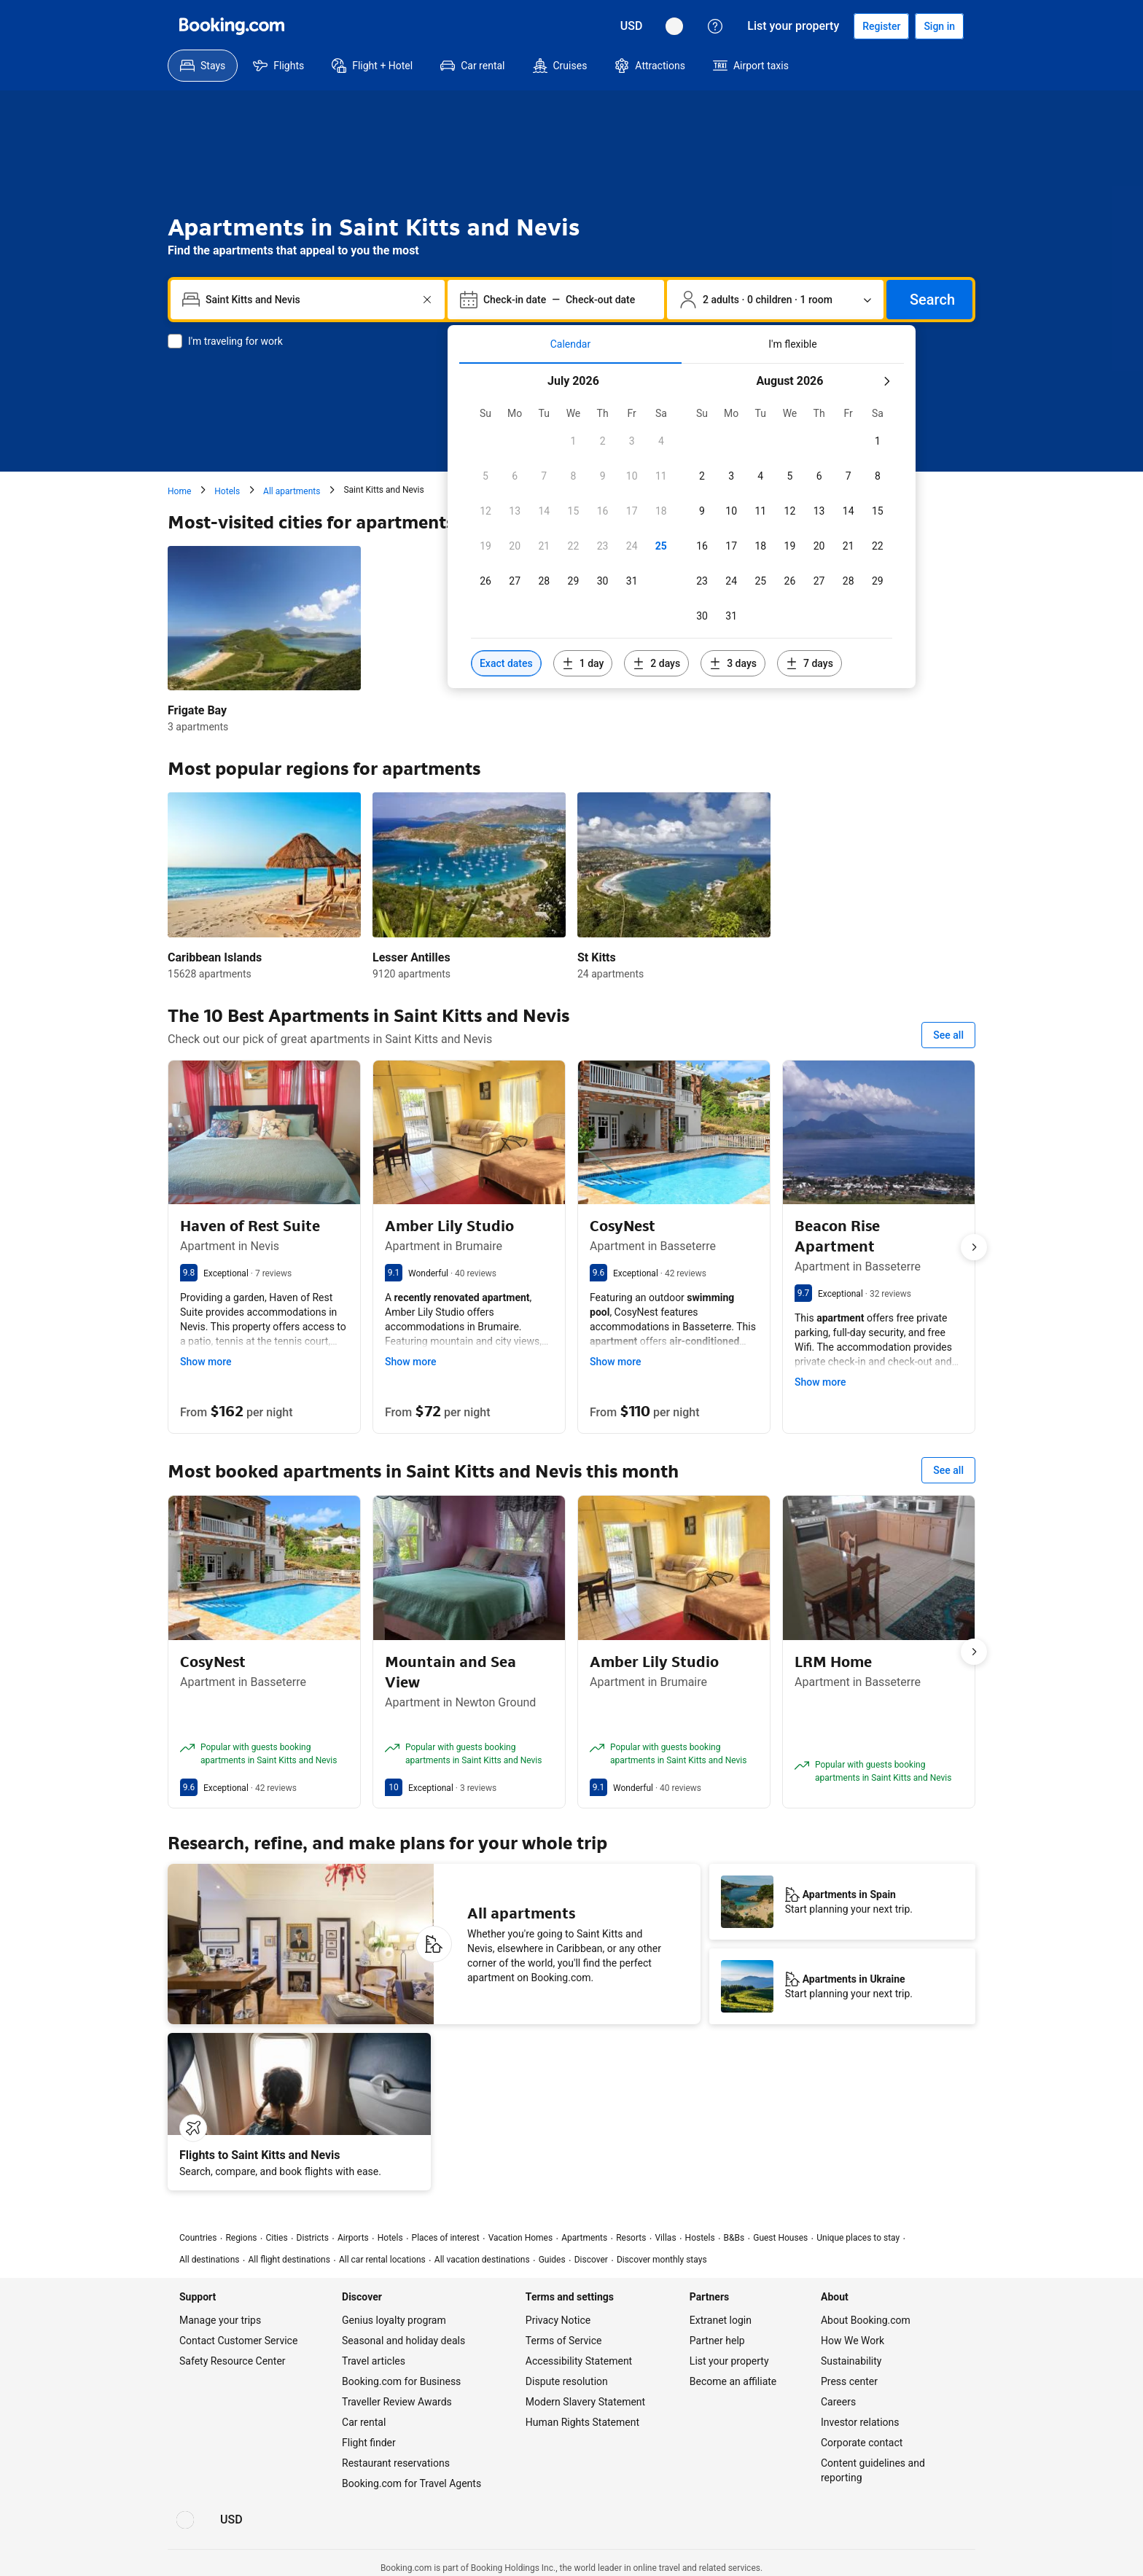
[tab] (570, 344)
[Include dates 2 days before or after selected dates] (656, 663)
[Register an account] (881, 26)
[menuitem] (203, 66)
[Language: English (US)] (674, 26)
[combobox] (309, 299)
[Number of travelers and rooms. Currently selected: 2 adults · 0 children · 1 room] (775, 299)
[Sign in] (939, 26)
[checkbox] (573, 441)
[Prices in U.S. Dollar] (632, 26)
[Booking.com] (231, 26)
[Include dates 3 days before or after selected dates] (733, 663)
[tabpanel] (681, 526)
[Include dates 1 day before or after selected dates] (583, 663)
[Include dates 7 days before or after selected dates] (809, 663)
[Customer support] (715, 26)
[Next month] (886, 381)
